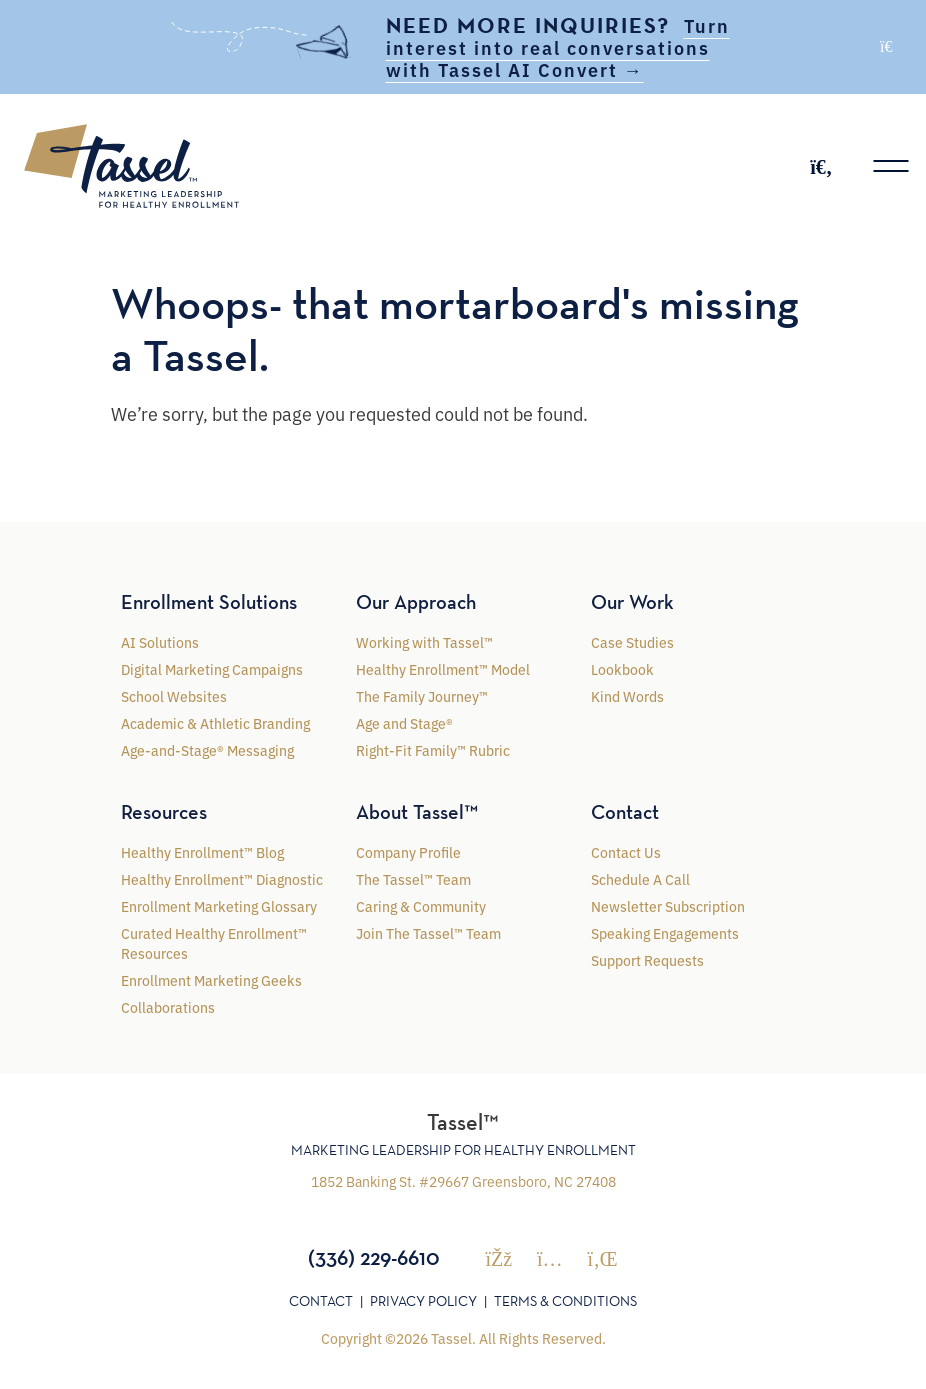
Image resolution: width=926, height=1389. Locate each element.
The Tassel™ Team (413, 879)
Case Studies (632, 642)
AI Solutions (160, 642)
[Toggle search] (821, 166)
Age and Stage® (404, 723)
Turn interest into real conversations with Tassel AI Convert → (558, 47)
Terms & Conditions (565, 1301)
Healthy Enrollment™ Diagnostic (222, 879)
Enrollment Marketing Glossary (219, 906)
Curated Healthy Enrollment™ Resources (214, 943)
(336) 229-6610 (374, 1257)
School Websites (174, 696)
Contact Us (626, 852)
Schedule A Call (640, 879)
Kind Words (627, 696)
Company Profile (408, 852)
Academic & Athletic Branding (215, 723)
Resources (164, 812)
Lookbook (622, 669)
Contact (625, 812)
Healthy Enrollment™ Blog (202, 852)
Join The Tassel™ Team (428, 933)
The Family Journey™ (422, 696)
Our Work (632, 602)
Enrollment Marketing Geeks (211, 980)
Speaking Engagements (665, 933)
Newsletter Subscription (668, 906)
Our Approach (416, 602)
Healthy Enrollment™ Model (443, 669)
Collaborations (168, 1007)
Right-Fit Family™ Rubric (433, 750)
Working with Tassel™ (424, 642)
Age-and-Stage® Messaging (207, 750)
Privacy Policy (423, 1301)
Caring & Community (421, 906)
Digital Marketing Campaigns (212, 669)
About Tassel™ (417, 812)
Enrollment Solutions (209, 602)
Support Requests (647, 960)
